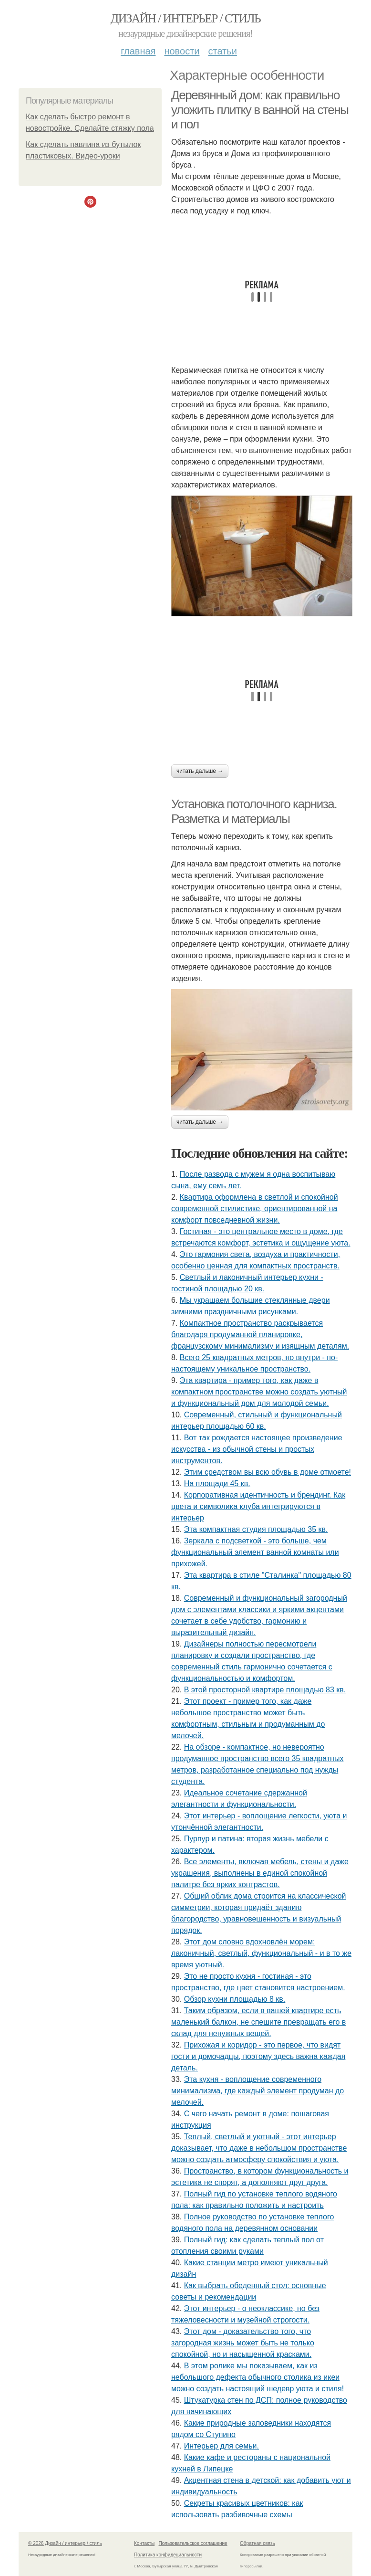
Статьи (222, 51)
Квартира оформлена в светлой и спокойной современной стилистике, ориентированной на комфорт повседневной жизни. (254, 1208)
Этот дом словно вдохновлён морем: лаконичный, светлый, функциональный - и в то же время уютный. (261, 1953)
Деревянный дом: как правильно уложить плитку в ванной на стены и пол (260, 109)
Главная (138, 51)
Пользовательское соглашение (193, 2543)
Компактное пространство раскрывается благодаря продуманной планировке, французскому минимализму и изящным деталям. (260, 1334)
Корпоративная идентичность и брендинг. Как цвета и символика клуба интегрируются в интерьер (258, 1506)
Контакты (144, 2543)
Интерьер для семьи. (221, 2446)
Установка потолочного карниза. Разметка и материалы (254, 811)
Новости (181, 51)
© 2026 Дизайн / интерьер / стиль (65, 2543)
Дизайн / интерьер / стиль (185, 18)
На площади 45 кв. (217, 1483)
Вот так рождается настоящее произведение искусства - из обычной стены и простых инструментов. (256, 1449)
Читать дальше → (199, 771)
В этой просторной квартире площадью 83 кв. (265, 1690)
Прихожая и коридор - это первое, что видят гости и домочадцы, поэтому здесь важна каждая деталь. (258, 2056)
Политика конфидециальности (168, 2554)
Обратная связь (257, 2543)
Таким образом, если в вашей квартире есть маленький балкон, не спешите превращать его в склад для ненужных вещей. (258, 2022)
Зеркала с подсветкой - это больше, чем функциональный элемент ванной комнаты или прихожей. (255, 1552)
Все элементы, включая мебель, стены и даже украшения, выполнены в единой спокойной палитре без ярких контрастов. (260, 1873)
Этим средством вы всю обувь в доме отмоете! (267, 1472)
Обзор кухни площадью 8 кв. (235, 1999)
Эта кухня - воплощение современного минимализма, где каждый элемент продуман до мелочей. (257, 2090)
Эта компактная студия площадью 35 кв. (256, 1529)
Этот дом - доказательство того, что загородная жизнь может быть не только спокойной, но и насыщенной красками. (242, 2342)
